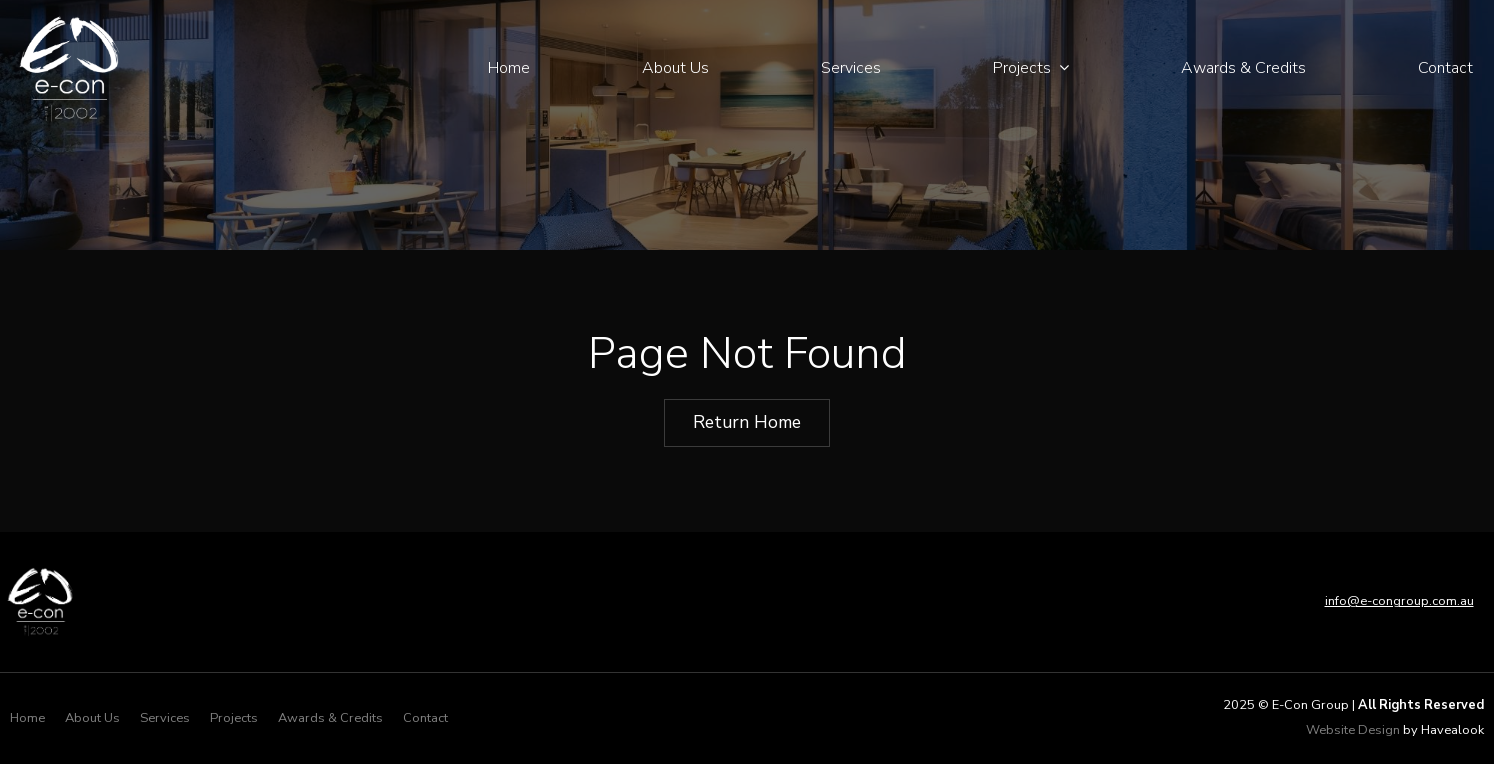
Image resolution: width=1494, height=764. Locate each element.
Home (509, 68)
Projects (1022, 68)
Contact (1445, 68)
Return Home (747, 422)
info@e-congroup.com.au (1399, 601)
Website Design (1353, 730)
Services (851, 68)
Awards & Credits (1243, 68)
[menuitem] (27, 719)
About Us (675, 68)
